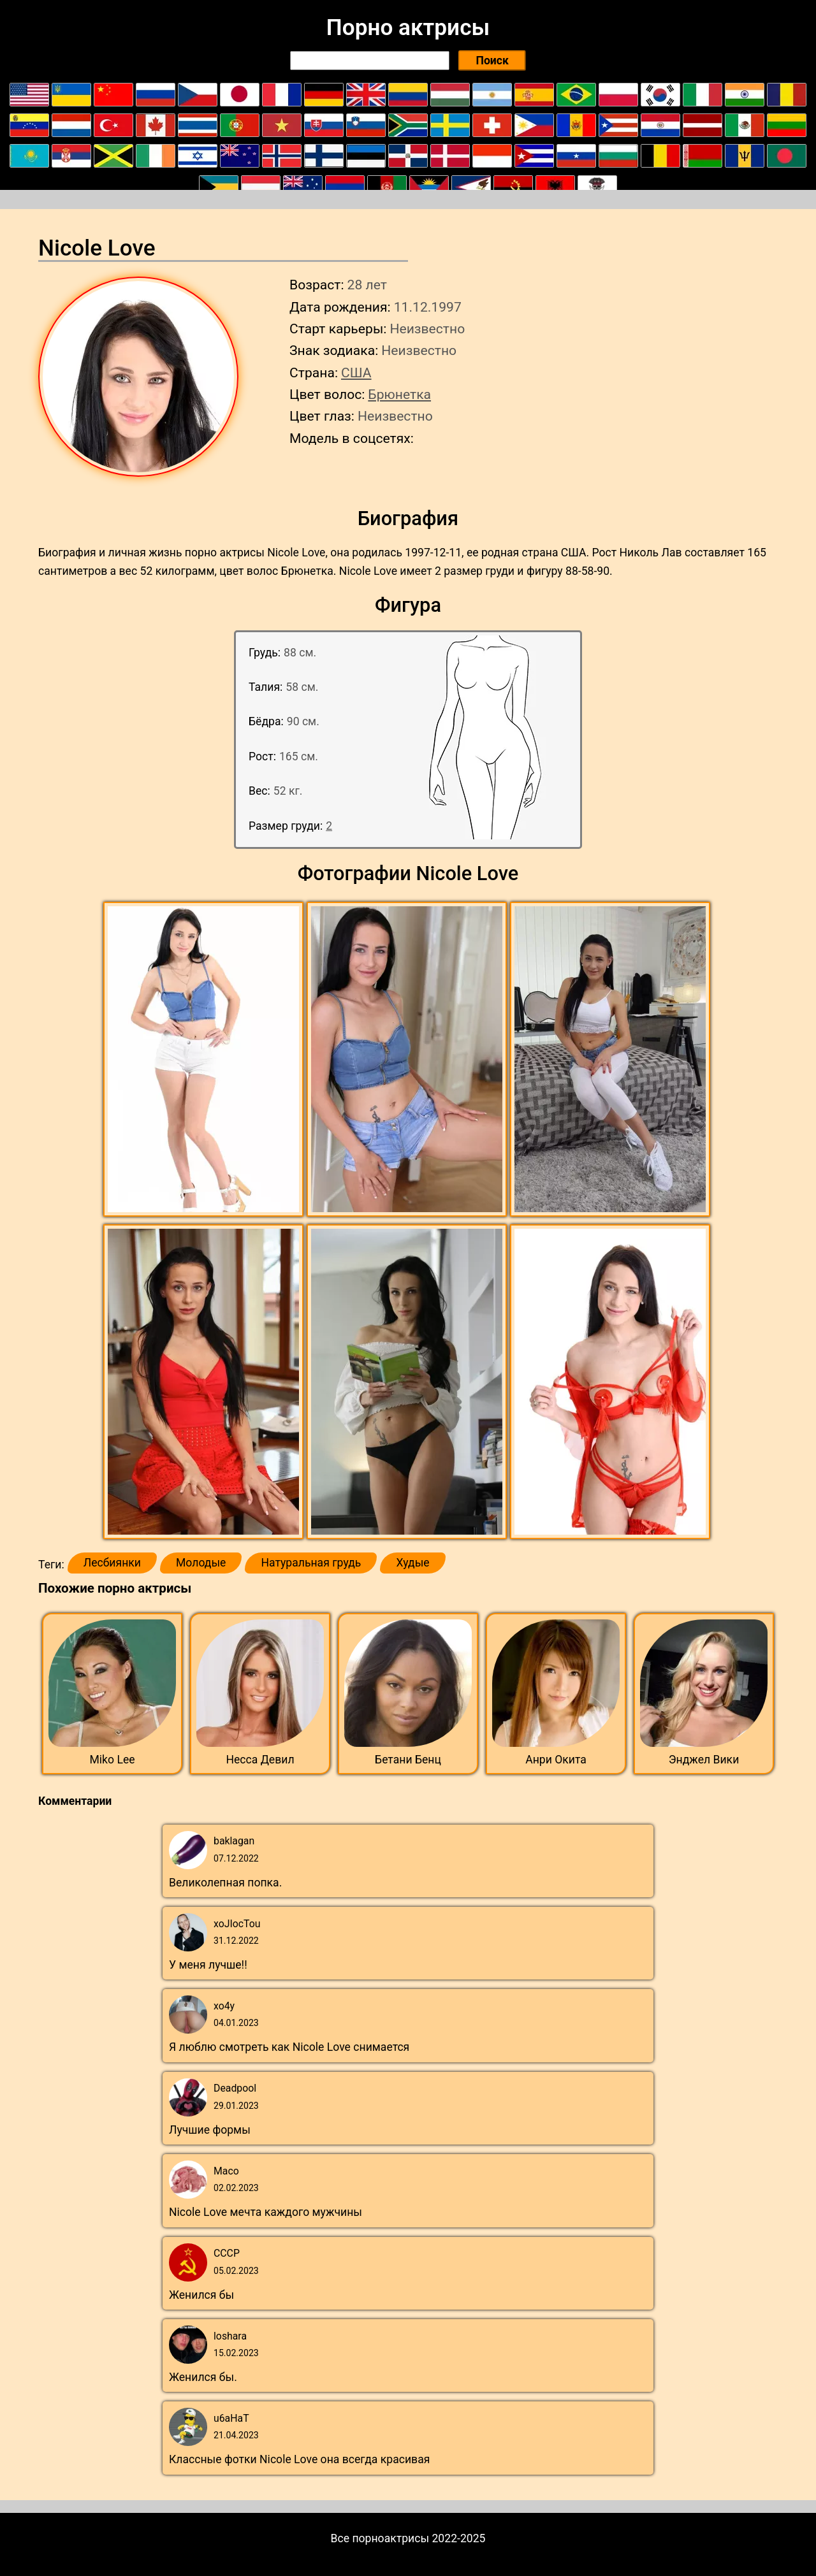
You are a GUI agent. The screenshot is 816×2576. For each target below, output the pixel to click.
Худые (412, 1562)
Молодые (201, 1562)
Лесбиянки (112, 1562)
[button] (205, 1060)
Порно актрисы (408, 27)
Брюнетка (399, 394)
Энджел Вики (704, 1759)
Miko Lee (112, 1759)
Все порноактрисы (380, 2538)
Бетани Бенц (408, 1759)
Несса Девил (260, 1759)
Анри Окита (555, 1759)
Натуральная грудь (311, 1562)
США (356, 372)
